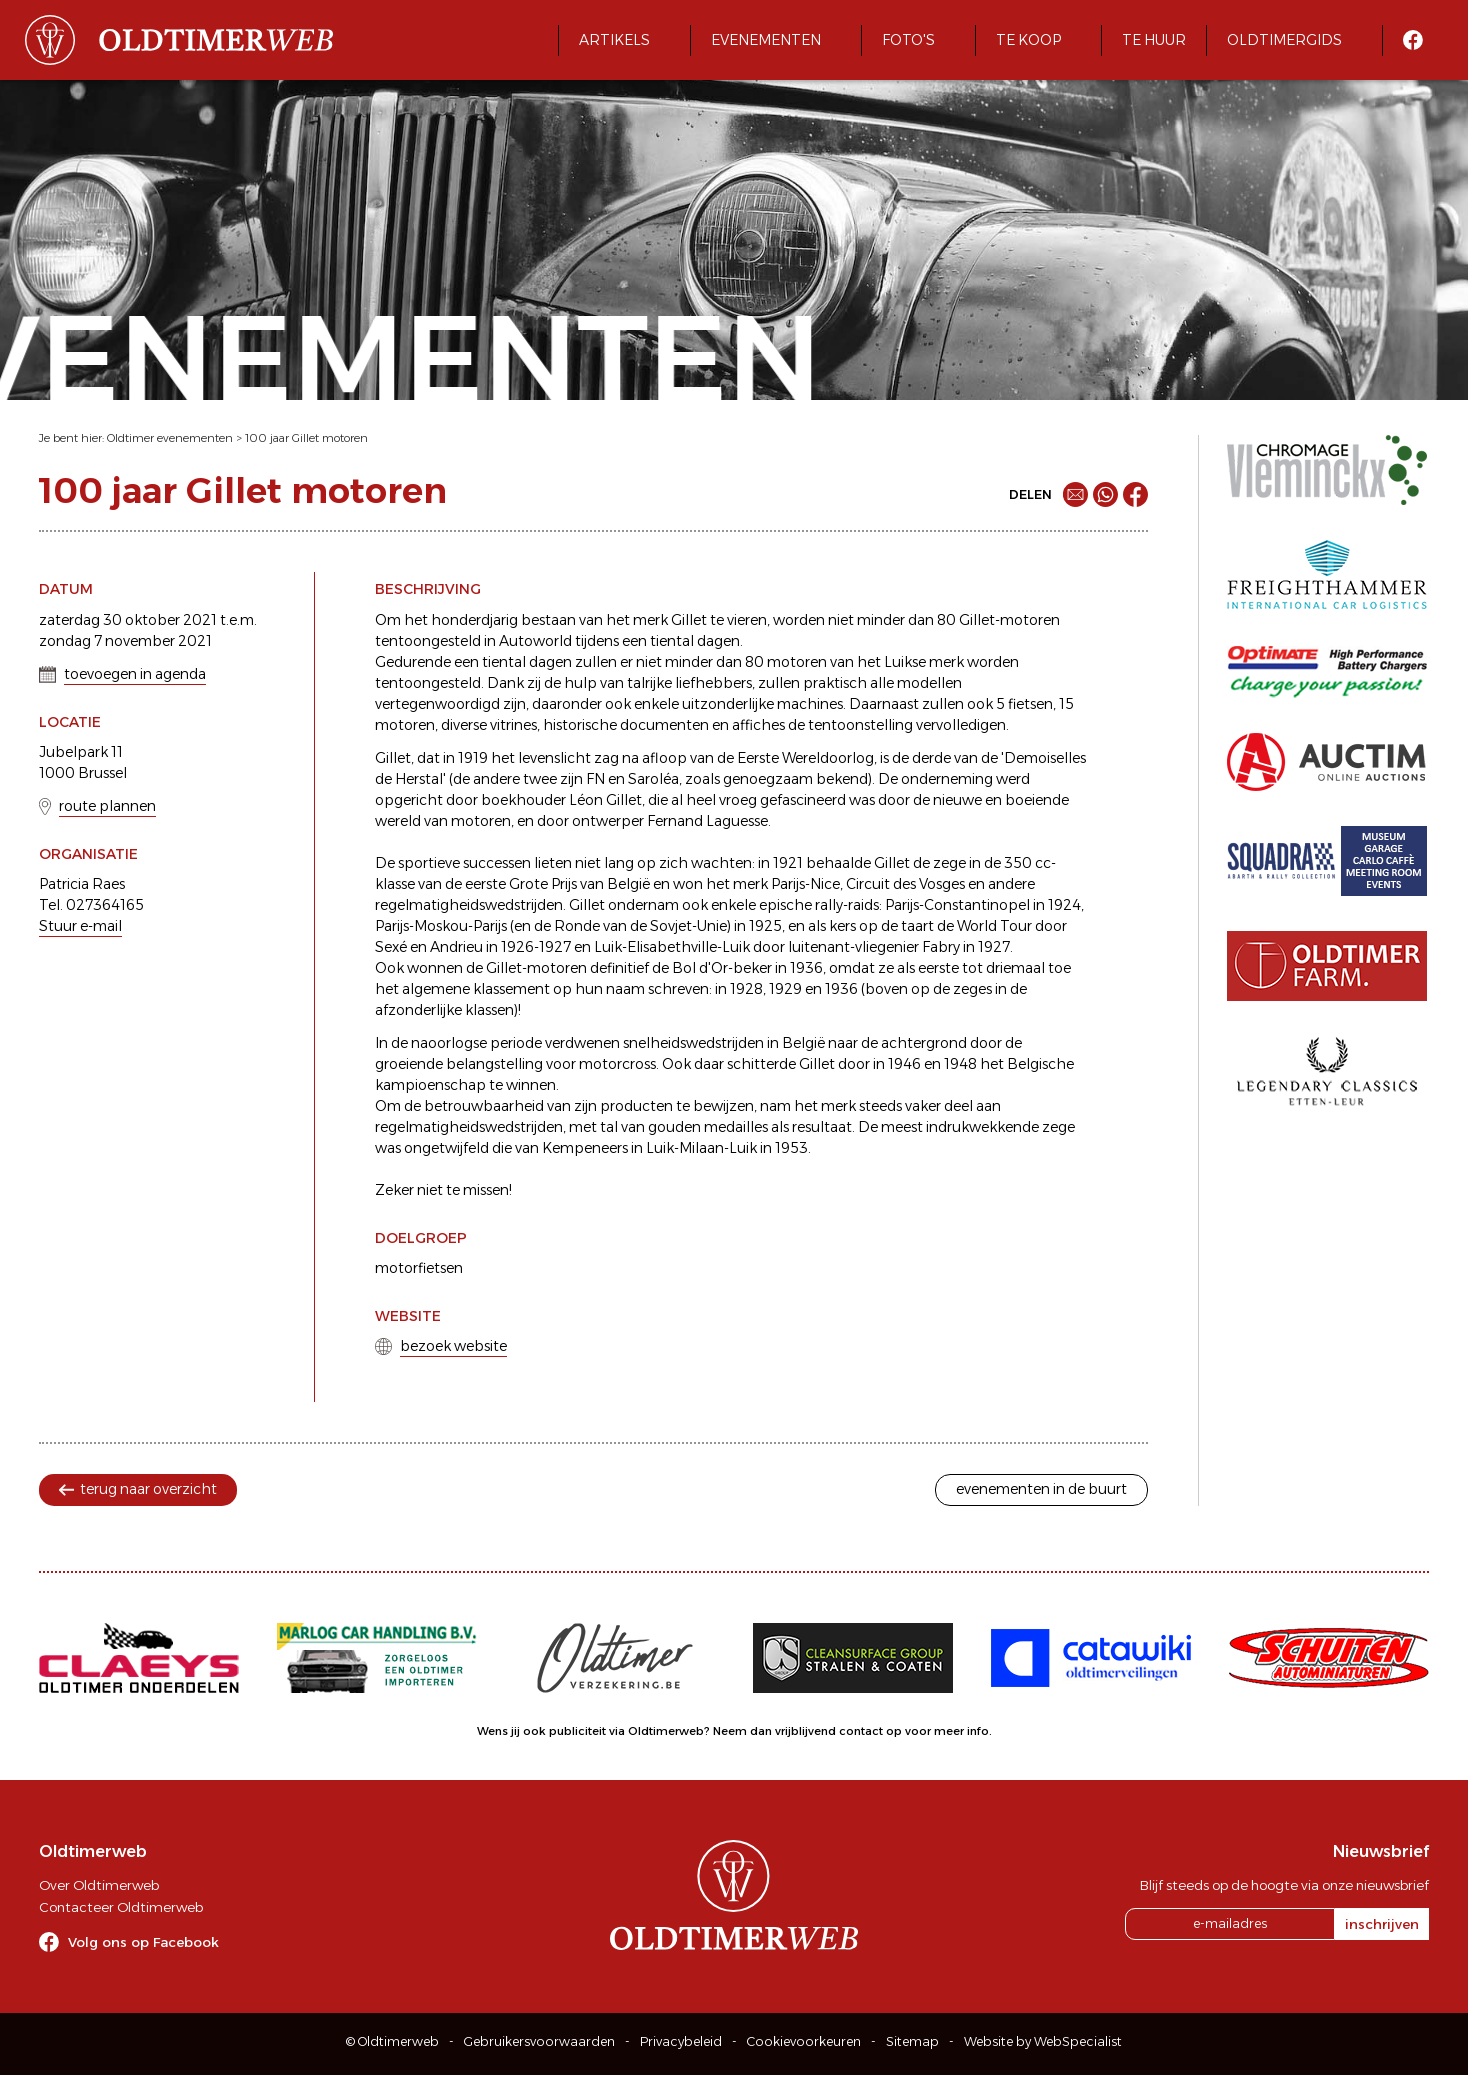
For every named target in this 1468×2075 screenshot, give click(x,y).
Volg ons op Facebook (143, 1942)
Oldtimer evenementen (170, 438)
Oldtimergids (1284, 40)
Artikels (614, 40)
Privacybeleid (681, 2041)
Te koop (1028, 40)
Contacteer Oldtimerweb (121, 1907)
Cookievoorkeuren (804, 2041)
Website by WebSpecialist (1043, 2041)
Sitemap (912, 2041)
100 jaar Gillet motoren (306, 438)
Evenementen (766, 40)
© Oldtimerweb (392, 2041)
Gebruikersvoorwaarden (539, 2041)
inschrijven (1382, 1924)
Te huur (1154, 40)
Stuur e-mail (80, 926)
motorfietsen (419, 1268)
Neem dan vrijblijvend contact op (807, 1731)
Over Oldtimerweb (99, 1885)
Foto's (908, 40)
